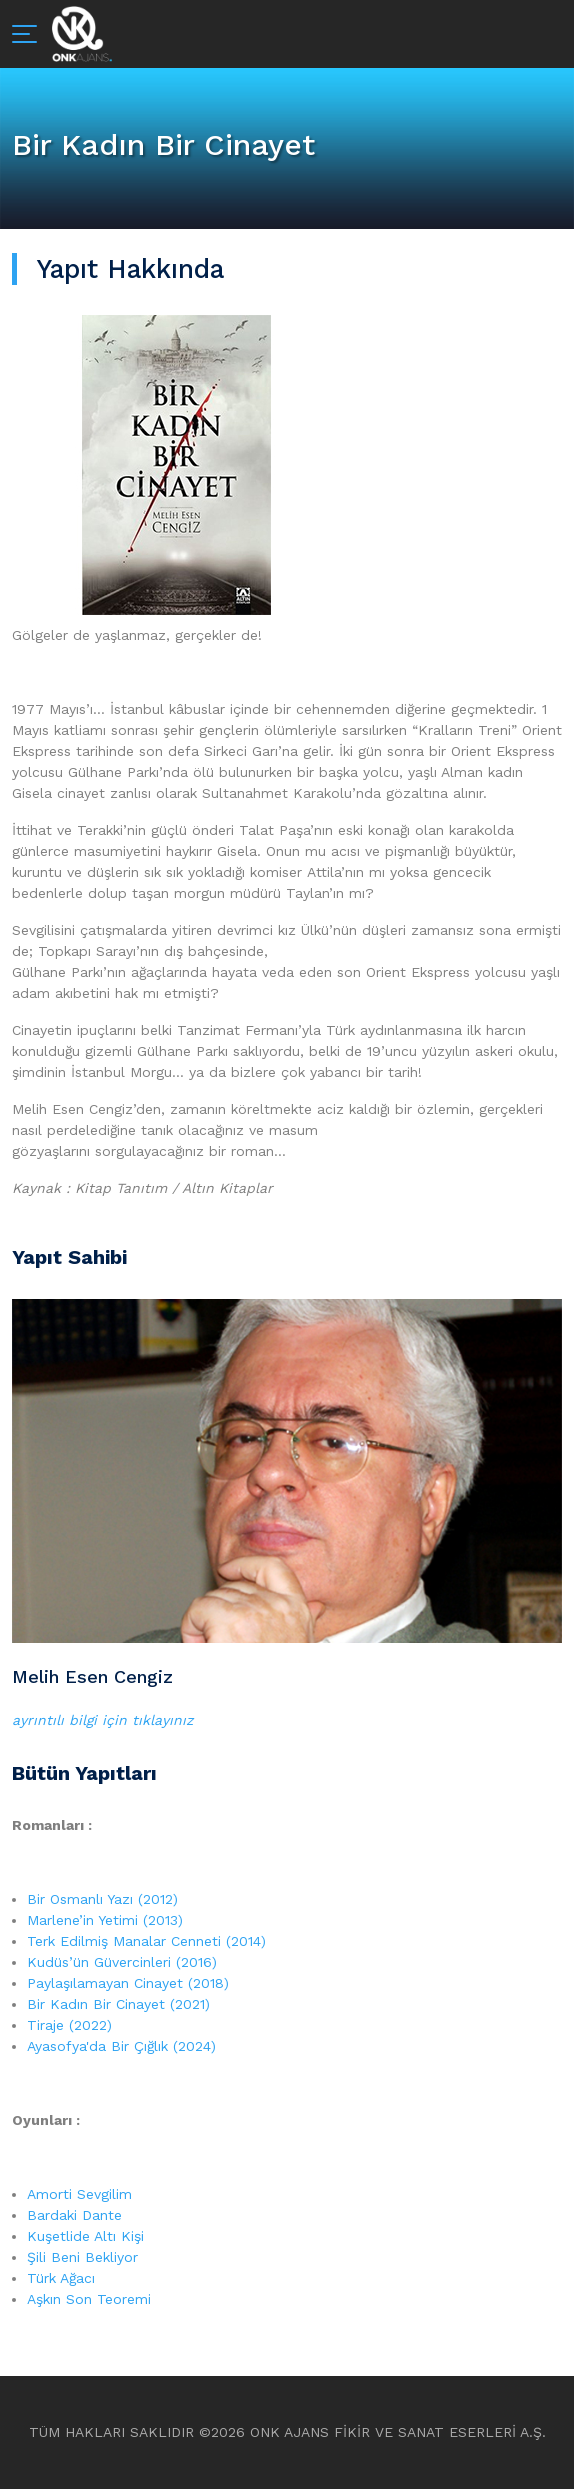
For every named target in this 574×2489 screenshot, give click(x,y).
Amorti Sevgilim (79, 2194)
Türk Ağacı (61, 2278)
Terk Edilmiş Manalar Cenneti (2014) (146, 1941)
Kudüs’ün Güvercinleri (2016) (122, 1962)
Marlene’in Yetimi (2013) (105, 1920)
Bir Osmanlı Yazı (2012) (102, 1899)
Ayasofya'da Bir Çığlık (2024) (121, 2046)
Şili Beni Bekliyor (82, 2257)
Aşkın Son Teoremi (89, 2299)
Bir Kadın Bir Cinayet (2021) (118, 2004)
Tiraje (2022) (69, 2025)
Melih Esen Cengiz (92, 1676)
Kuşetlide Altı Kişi (85, 2236)
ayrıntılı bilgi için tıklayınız (102, 1720)
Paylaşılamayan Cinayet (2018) (128, 1983)
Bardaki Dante (74, 2215)
